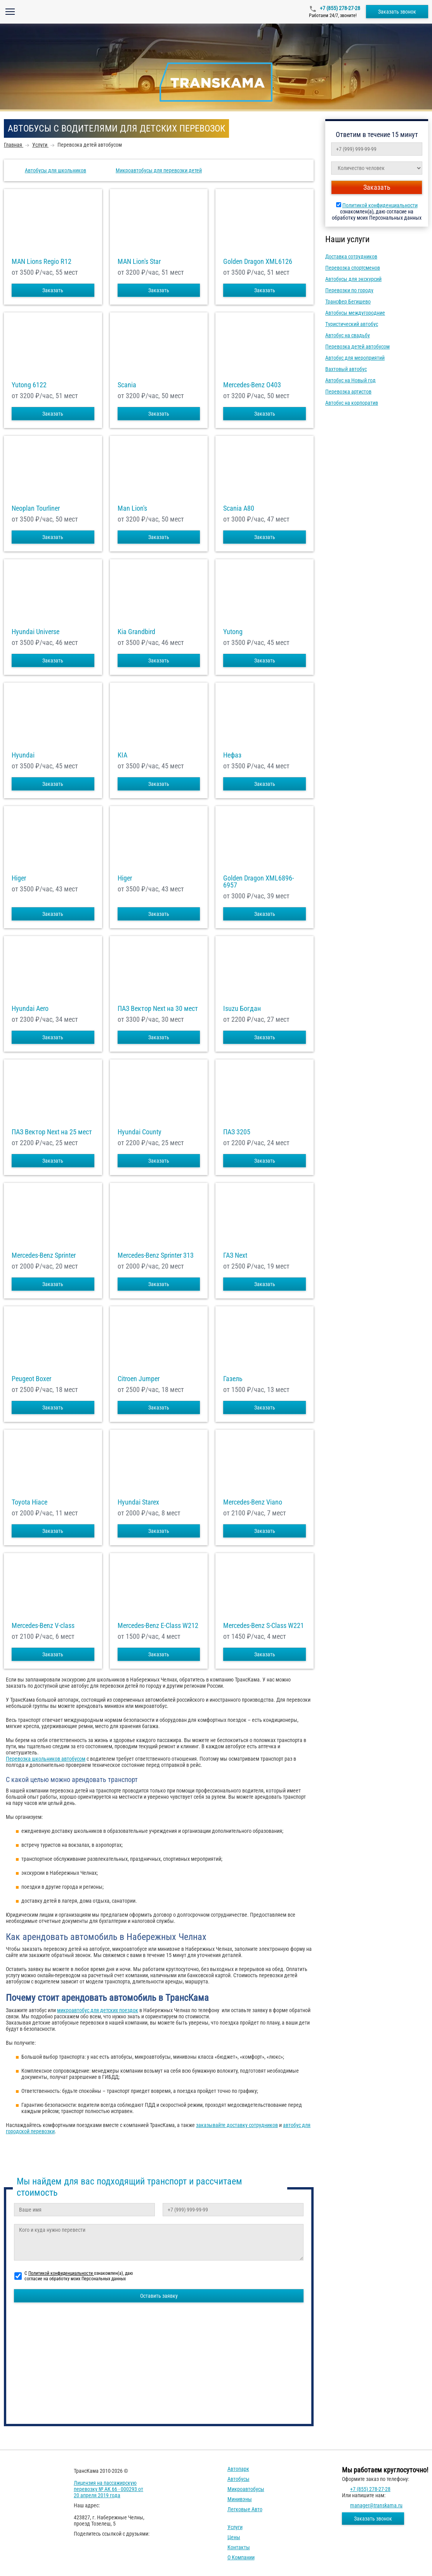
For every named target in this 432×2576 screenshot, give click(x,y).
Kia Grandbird (136, 631)
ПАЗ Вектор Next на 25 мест (52, 1132)
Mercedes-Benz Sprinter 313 (156, 1255)
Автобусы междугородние (355, 313)
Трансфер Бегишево (348, 301)
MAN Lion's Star (139, 261)
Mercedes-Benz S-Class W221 (263, 1625)
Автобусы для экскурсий (353, 279)
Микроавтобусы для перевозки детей (159, 170)
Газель (233, 1378)
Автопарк (238, 2469)
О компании (241, 2557)
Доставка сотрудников (351, 256)
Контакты (238, 2547)
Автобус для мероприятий (355, 358)
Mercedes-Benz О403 (252, 384)
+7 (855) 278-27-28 (339, 8)
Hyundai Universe (35, 631)
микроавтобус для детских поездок (97, 2010)
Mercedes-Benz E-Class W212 (158, 1625)
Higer (19, 878)
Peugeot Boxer (31, 1378)
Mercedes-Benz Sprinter (44, 1255)
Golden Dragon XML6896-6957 (258, 882)
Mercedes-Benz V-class (43, 1625)
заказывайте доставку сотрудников (237, 2125)
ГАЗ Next (235, 1255)
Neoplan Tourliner (36, 508)
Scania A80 (238, 508)
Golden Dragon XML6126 (257, 261)
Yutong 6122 (29, 384)
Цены (233, 2537)
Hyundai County (139, 1132)
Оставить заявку (159, 2296)
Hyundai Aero (30, 1008)
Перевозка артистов (348, 391)
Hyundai (23, 755)
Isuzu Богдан (242, 1008)
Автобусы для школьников (55, 170)
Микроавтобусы (245, 2489)
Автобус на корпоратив (351, 403)
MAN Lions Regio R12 (41, 261)
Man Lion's (132, 508)
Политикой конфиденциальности (380, 205)
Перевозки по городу (349, 290)
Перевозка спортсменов (352, 268)
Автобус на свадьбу (347, 335)
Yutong (233, 631)
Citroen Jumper (139, 1378)
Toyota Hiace (29, 1502)
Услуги (235, 2527)
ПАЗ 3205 (236, 1132)
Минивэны (239, 2499)
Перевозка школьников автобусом (45, 1759)
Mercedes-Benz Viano (252, 1502)
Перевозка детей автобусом (357, 346)
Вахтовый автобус (346, 369)
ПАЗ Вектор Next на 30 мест (158, 1008)
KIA (122, 755)
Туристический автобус (351, 324)
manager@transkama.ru (376, 2505)
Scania (127, 384)
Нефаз (232, 755)
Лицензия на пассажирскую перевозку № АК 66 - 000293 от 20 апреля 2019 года (108, 2489)
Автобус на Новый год (350, 380)
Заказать (52, 290)
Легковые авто (244, 2509)
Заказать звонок (397, 12)
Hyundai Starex (138, 1502)
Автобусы (238, 2479)
